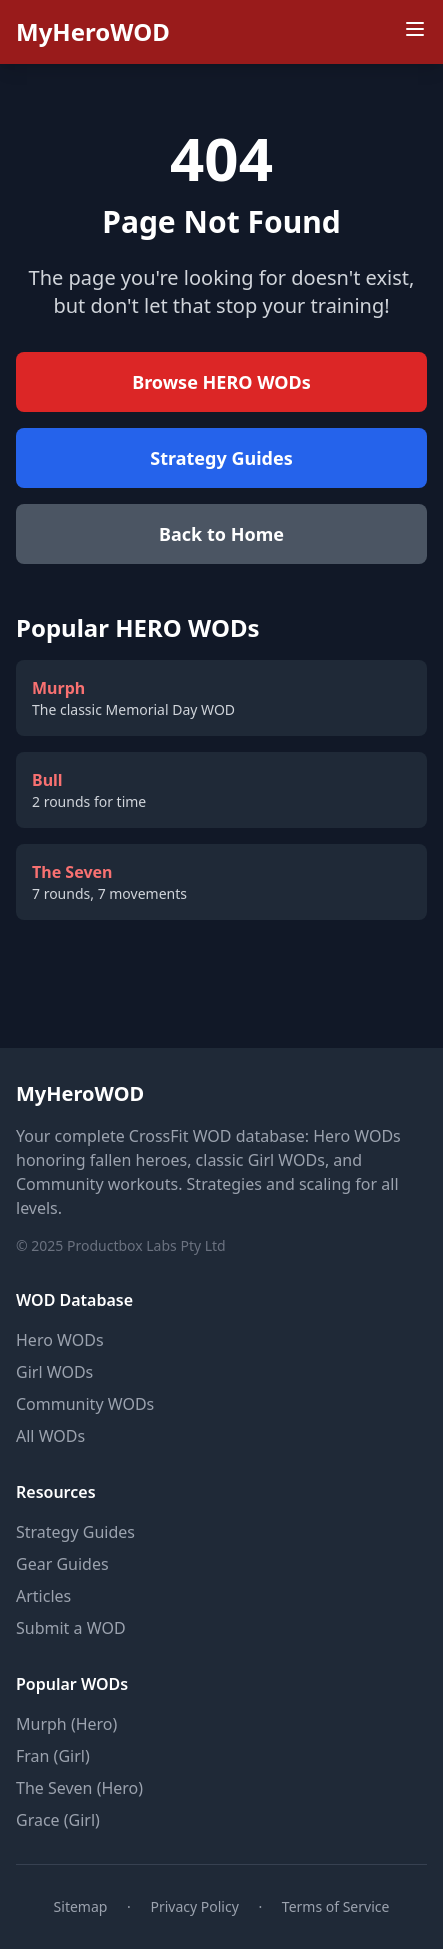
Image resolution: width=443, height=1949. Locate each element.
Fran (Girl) (53, 1756)
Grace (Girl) (58, 1820)
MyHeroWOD (93, 32)
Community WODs (85, 1404)
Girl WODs (54, 1372)
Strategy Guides (221, 458)
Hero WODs (60, 1340)
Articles (43, 1596)
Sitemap (81, 1906)
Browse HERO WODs (221, 382)
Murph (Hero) (66, 1724)
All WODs (50, 1436)
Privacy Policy (194, 1906)
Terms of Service (336, 1906)
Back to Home (221, 534)
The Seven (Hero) (79, 1788)
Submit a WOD (71, 1628)
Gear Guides (62, 1564)
